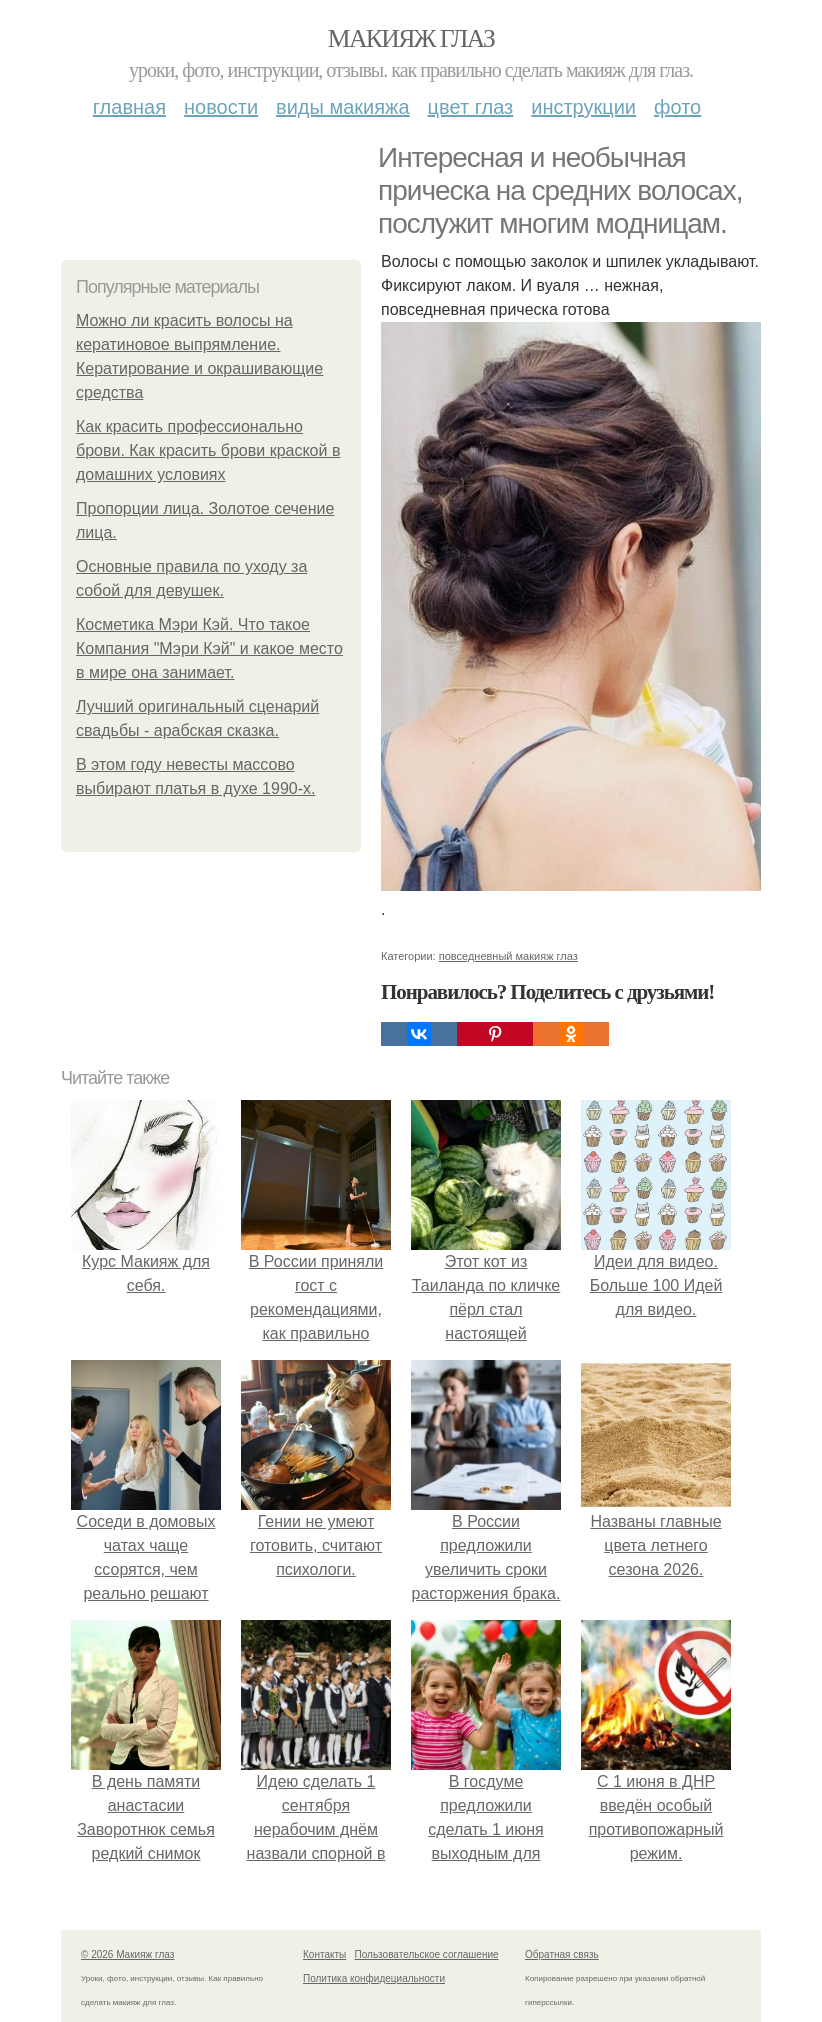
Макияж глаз (411, 38)
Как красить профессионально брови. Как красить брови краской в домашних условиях (208, 450)
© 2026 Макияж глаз (127, 1954)
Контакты (324, 1954)
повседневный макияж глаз (508, 956)
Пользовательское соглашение (427, 1954)
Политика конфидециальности (374, 1978)
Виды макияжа (343, 107)
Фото (677, 107)
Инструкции (583, 107)
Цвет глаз (471, 107)
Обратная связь (562, 1954)
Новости (221, 107)
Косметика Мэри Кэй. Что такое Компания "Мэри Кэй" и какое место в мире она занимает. (209, 648)
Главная (129, 107)
